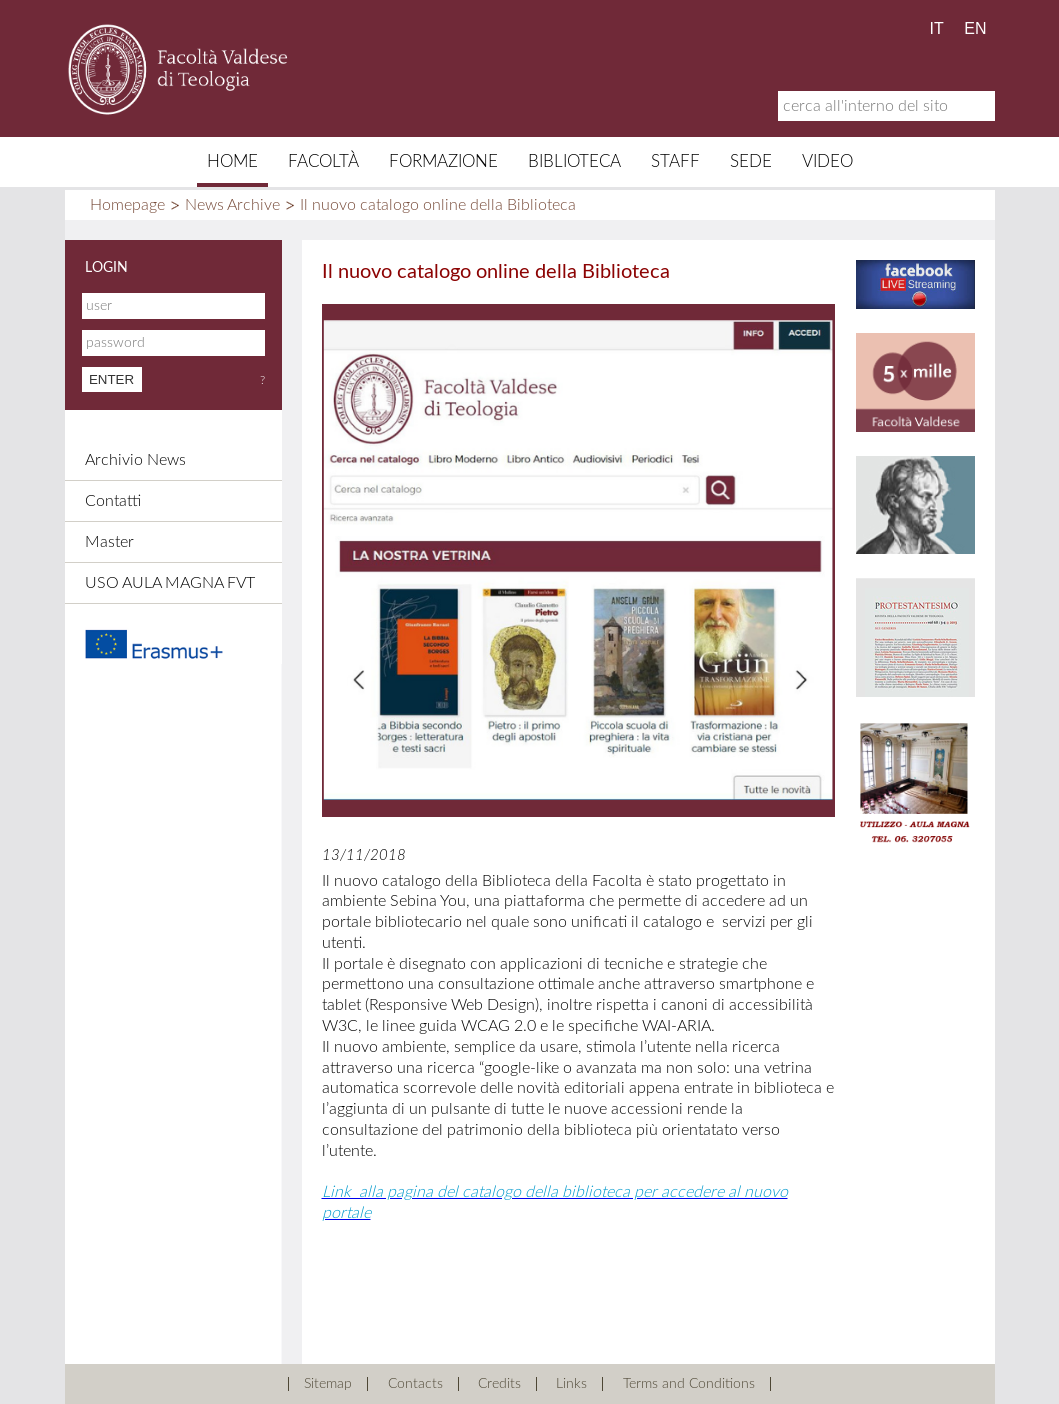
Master (109, 542)
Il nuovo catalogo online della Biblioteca (438, 205)
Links (571, 1384)
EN (975, 28)
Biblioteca (574, 161)
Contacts (415, 1384)
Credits (499, 1384)
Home (232, 161)
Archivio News (135, 460)
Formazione (443, 161)
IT (937, 28)
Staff (675, 161)
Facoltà (323, 161)
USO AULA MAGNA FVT (170, 583)
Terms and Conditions (689, 1384)
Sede (751, 161)
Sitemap (328, 1384)
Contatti (113, 501)
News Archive (232, 205)
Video (827, 161)
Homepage (127, 205)
